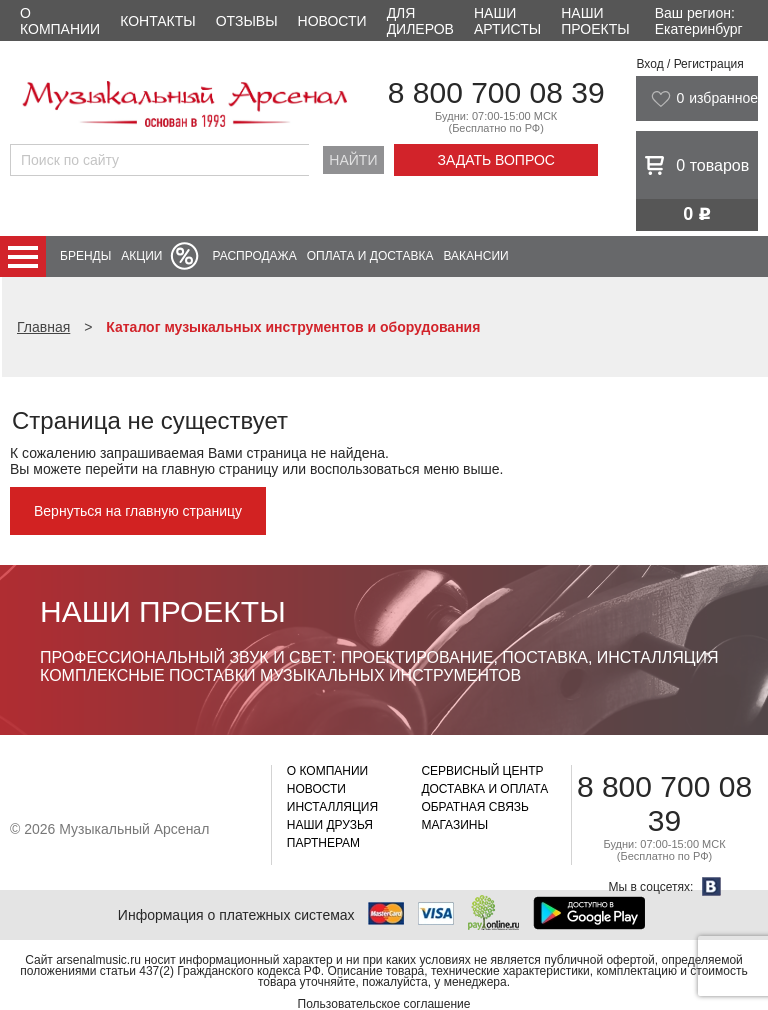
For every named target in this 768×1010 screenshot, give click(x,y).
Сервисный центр (482, 771)
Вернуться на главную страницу (138, 511)
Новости (332, 21)
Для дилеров (420, 21)
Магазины (454, 825)
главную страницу (219, 469)
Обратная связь (475, 807)
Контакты (158, 21)
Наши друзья (330, 825)
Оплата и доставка (370, 256)
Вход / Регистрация (689, 64)
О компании (60, 21)
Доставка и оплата (484, 789)
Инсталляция (332, 807)
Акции (141, 256)
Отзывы (247, 21)
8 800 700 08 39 (496, 92)
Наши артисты (507, 21)
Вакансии (476, 256)
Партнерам (323, 843)
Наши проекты (595, 21)
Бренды (85, 256)
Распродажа (254, 256)
